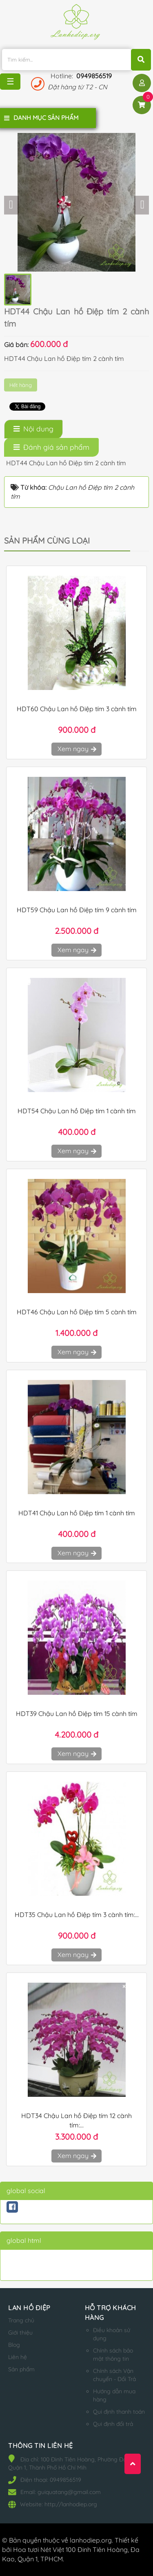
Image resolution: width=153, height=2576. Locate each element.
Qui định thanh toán (119, 2411)
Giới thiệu (20, 2332)
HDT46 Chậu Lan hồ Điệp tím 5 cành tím (77, 1312)
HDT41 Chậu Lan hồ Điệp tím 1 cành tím (76, 1513)
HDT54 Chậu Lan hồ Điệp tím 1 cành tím (77, 1111)
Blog (14, 2344)
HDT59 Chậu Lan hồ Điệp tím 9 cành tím (77, 910)
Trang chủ (21, 2320)
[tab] (33, 429)
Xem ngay (76, 749)
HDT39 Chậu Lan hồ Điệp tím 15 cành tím (76, 1713)
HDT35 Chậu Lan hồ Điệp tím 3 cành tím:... (77, 1914)
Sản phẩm (21, 2369)
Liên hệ (17, 2357)
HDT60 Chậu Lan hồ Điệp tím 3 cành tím (77, 709)
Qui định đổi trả (113, 2424)
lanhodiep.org (91, 2540)
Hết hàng (20, 385)
